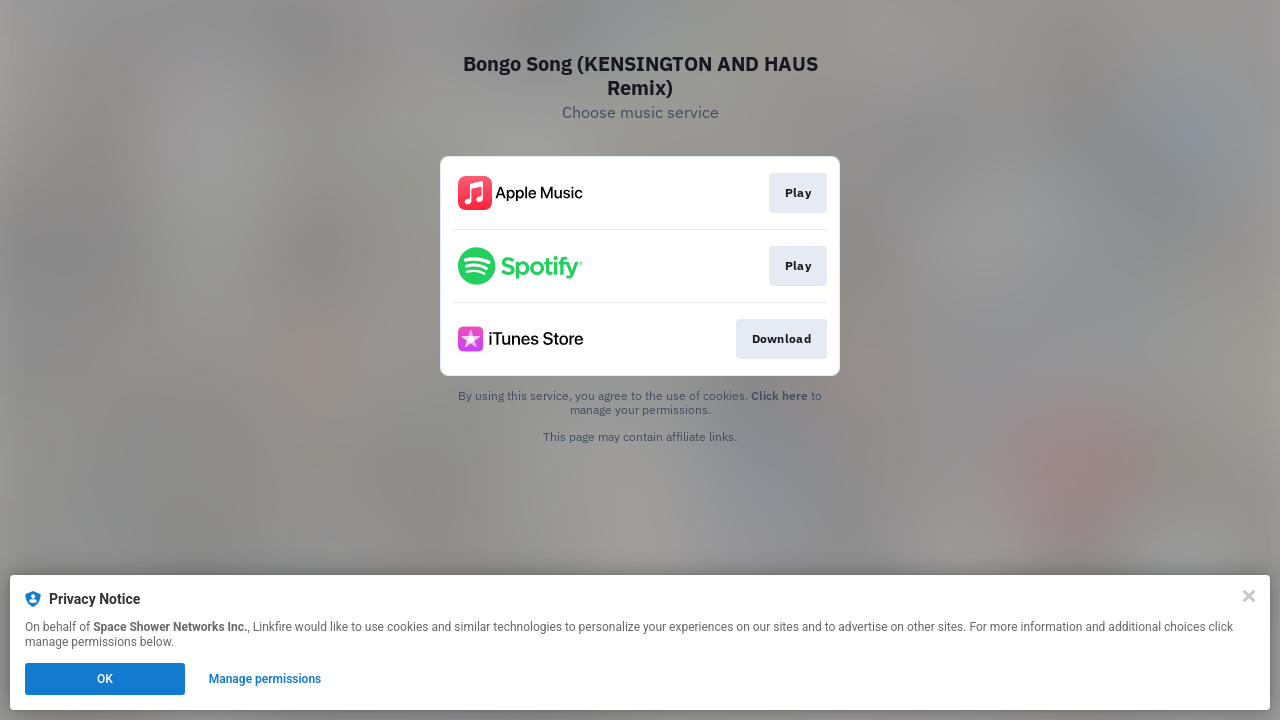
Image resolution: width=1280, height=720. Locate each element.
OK (105, 679)
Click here (779, 395)
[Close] (1249, 596)
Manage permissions (265, 679)
